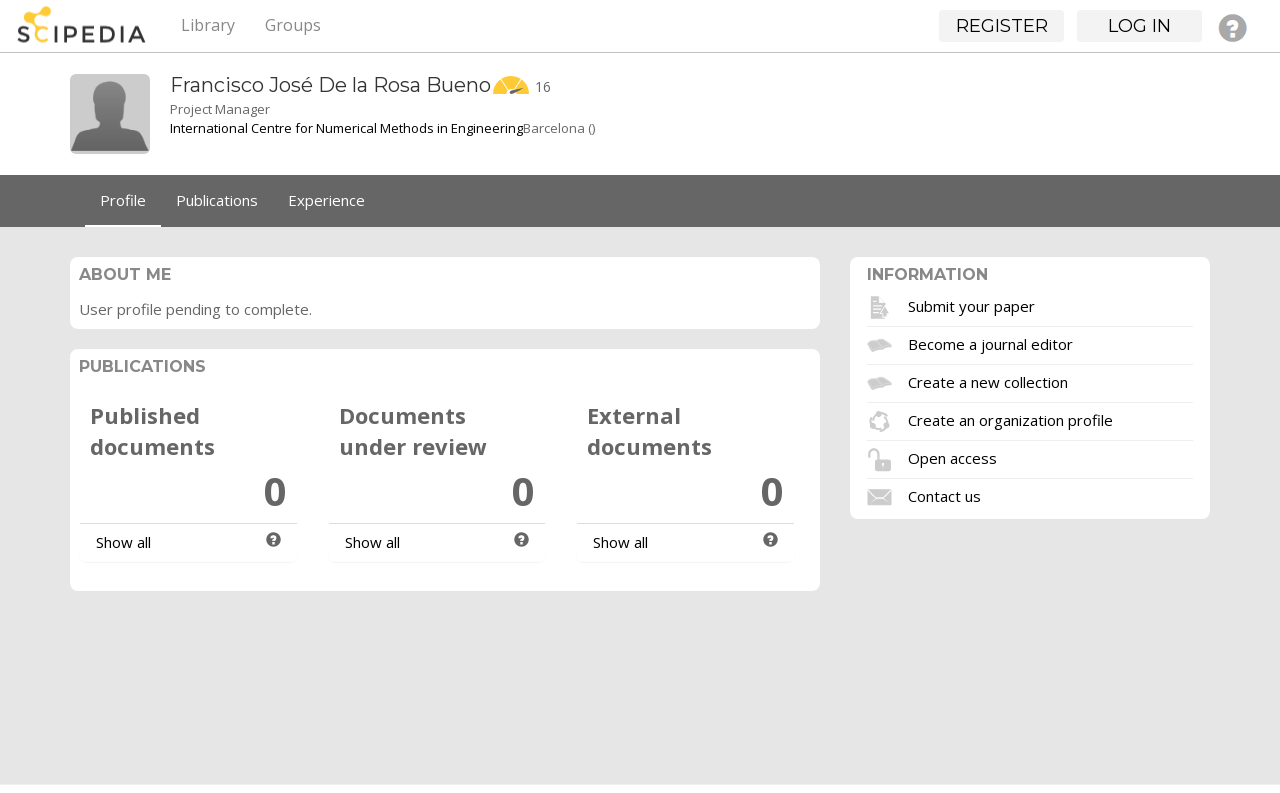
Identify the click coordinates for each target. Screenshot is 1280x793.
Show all (123, 542)
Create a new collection (988, 381)
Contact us (944, 495)
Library (208, 25)
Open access (952, 457)
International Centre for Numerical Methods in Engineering (346, 128)
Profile (123, 200)
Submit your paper (971, 305)
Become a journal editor (990, 343)
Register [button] (1002, 26)
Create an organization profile (1010, 419)
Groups (293, 25)
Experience (326, 200)
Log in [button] (1139, 26)
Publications (217, 200)
